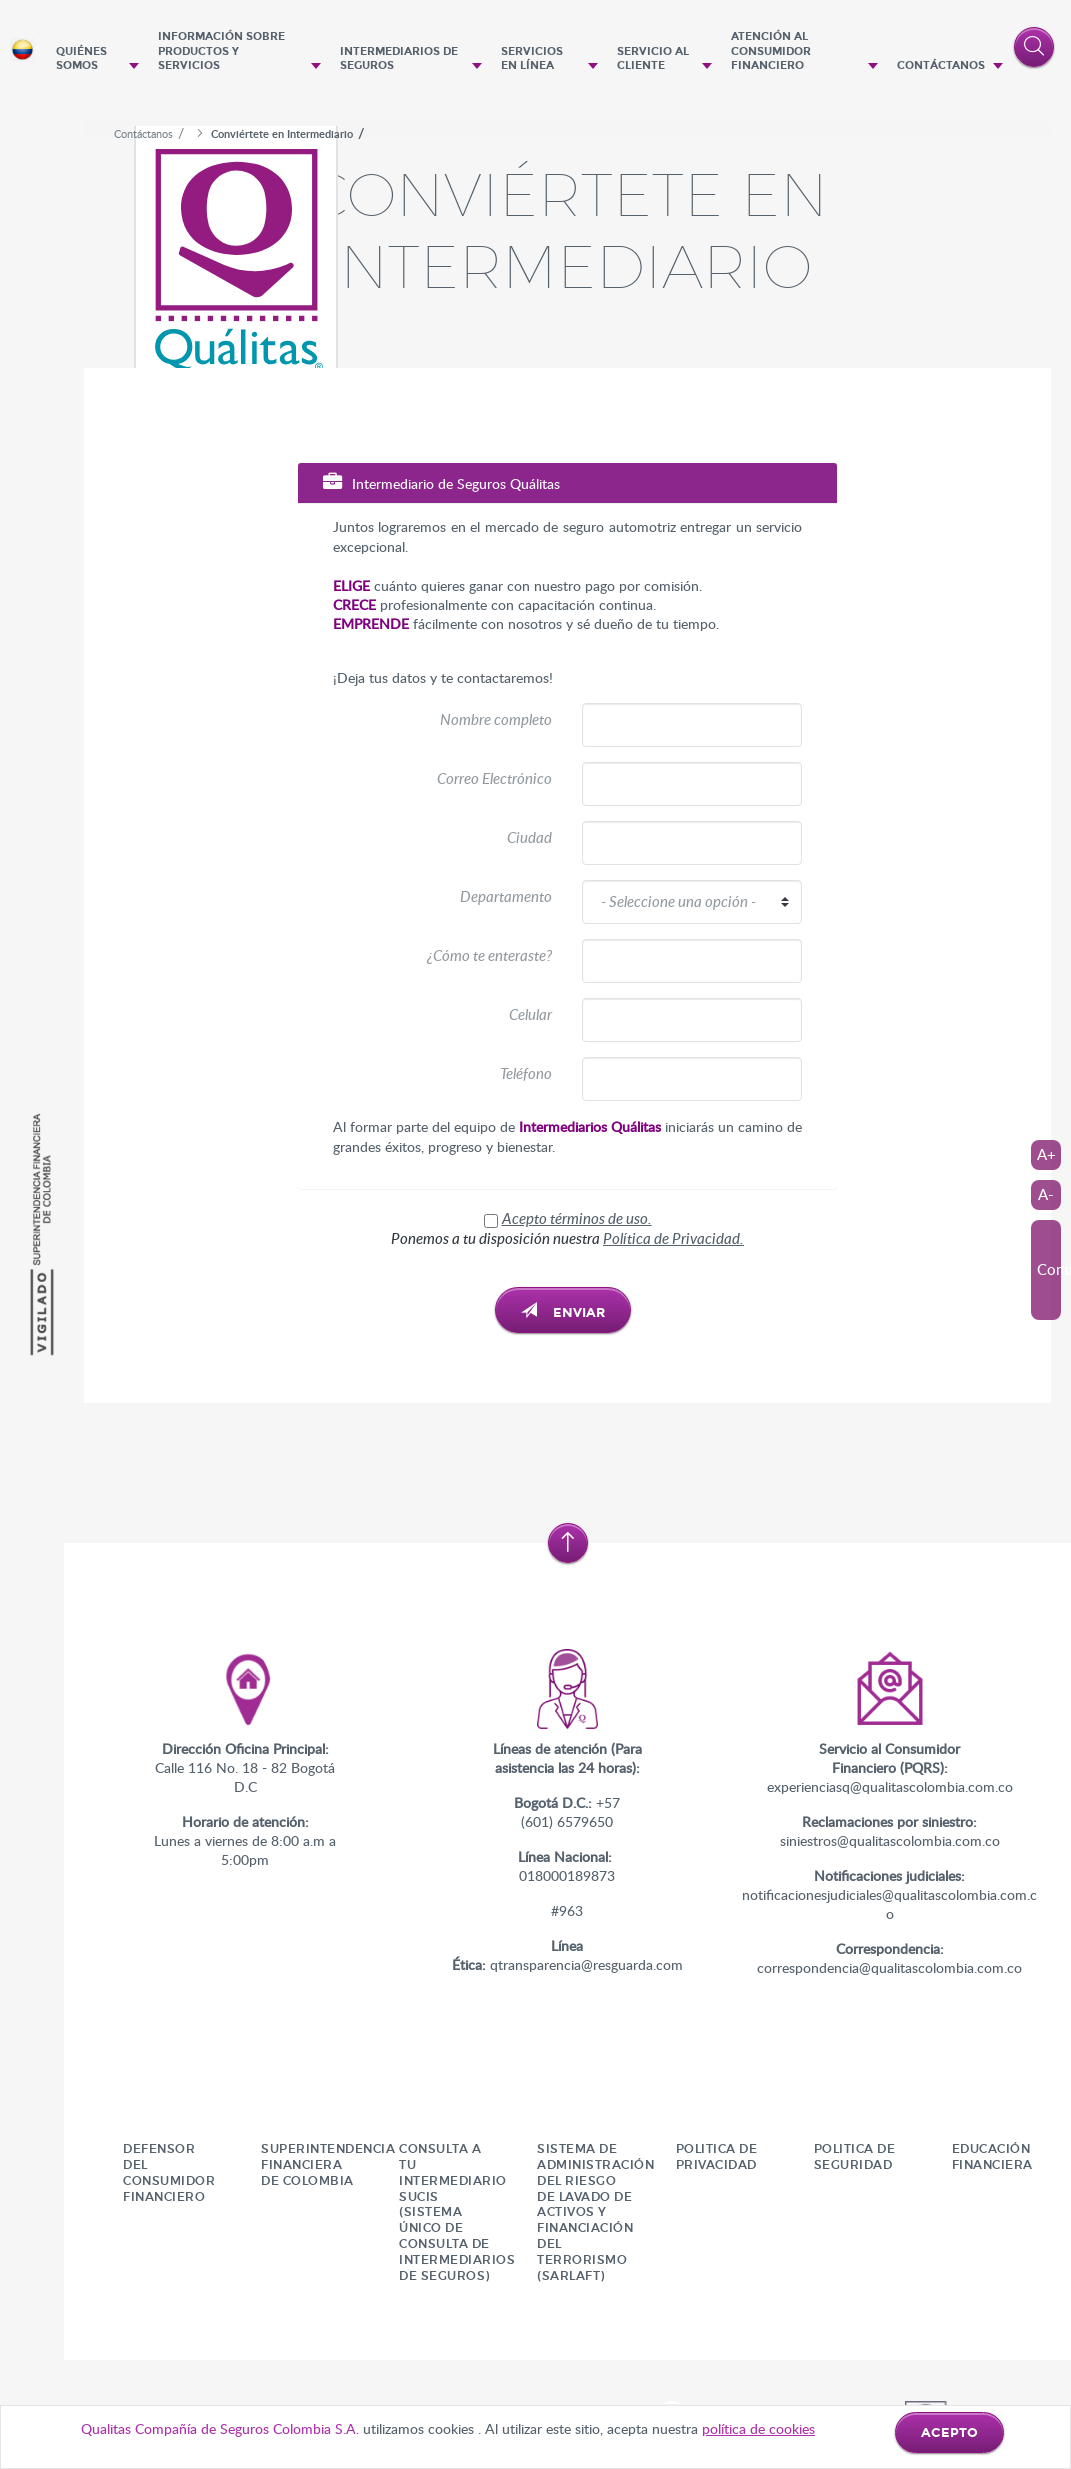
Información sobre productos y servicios (221, 51)
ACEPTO (949, 2433)
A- (1046, 1194)
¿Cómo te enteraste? (489, 955)
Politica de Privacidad (717, 2156)
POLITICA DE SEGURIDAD (855, 2156)
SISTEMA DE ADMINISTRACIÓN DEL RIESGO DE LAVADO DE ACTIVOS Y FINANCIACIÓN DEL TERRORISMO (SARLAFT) (595, 2212)
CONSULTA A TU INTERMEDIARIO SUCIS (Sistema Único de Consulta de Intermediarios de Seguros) (457, 2212)
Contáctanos (941, 65)
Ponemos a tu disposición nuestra (567, 1238)
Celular (530, 1014)
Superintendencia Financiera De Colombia (328, 2164)
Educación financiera (992, 2156)
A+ (1046, 1154)
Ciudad (529, 837)
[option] (567, 112)
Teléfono (526, 1073)
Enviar (563, 1312)
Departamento (506, 896)
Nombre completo (496, 719)
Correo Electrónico (494, 778)
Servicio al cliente (653, 59)
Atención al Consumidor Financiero (771, 51)
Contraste (1049, 1269)
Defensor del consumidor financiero (169, 2172)
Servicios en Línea (532, 59)
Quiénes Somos (81, 59)
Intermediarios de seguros (399, 59)
